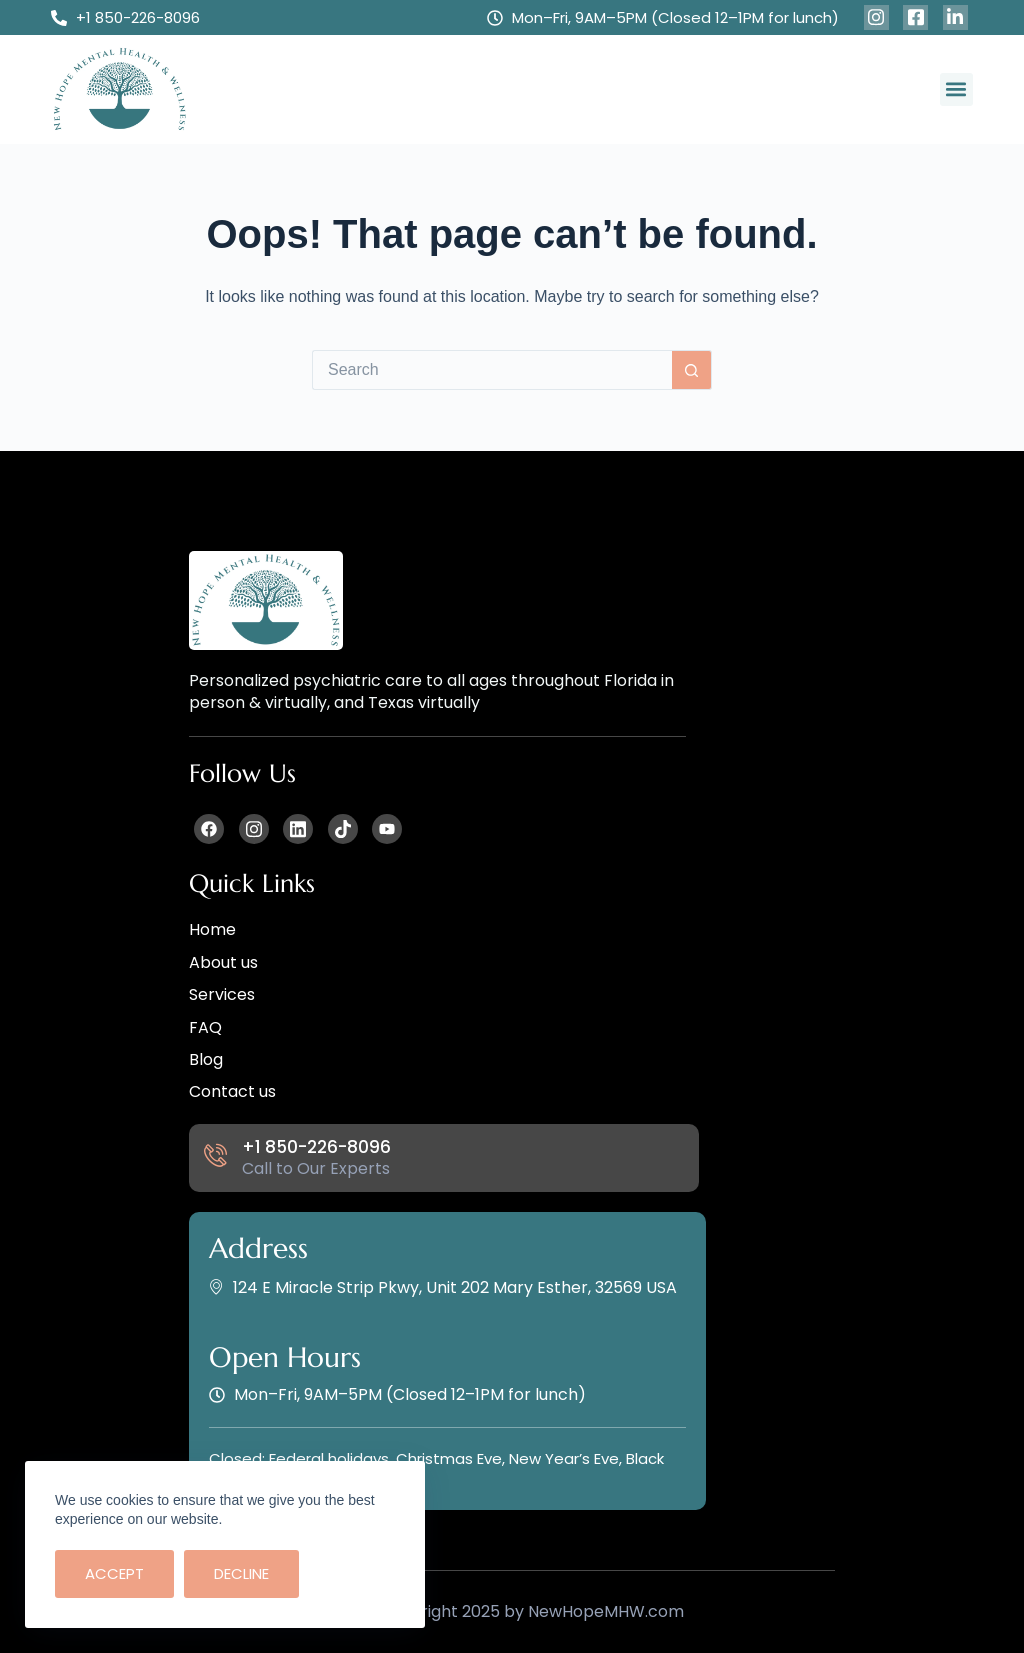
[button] (956, 89)
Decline (241, 1573)
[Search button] (692, 370)
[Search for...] (492, 370)
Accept (114, 1573)
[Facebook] (876, 17)
